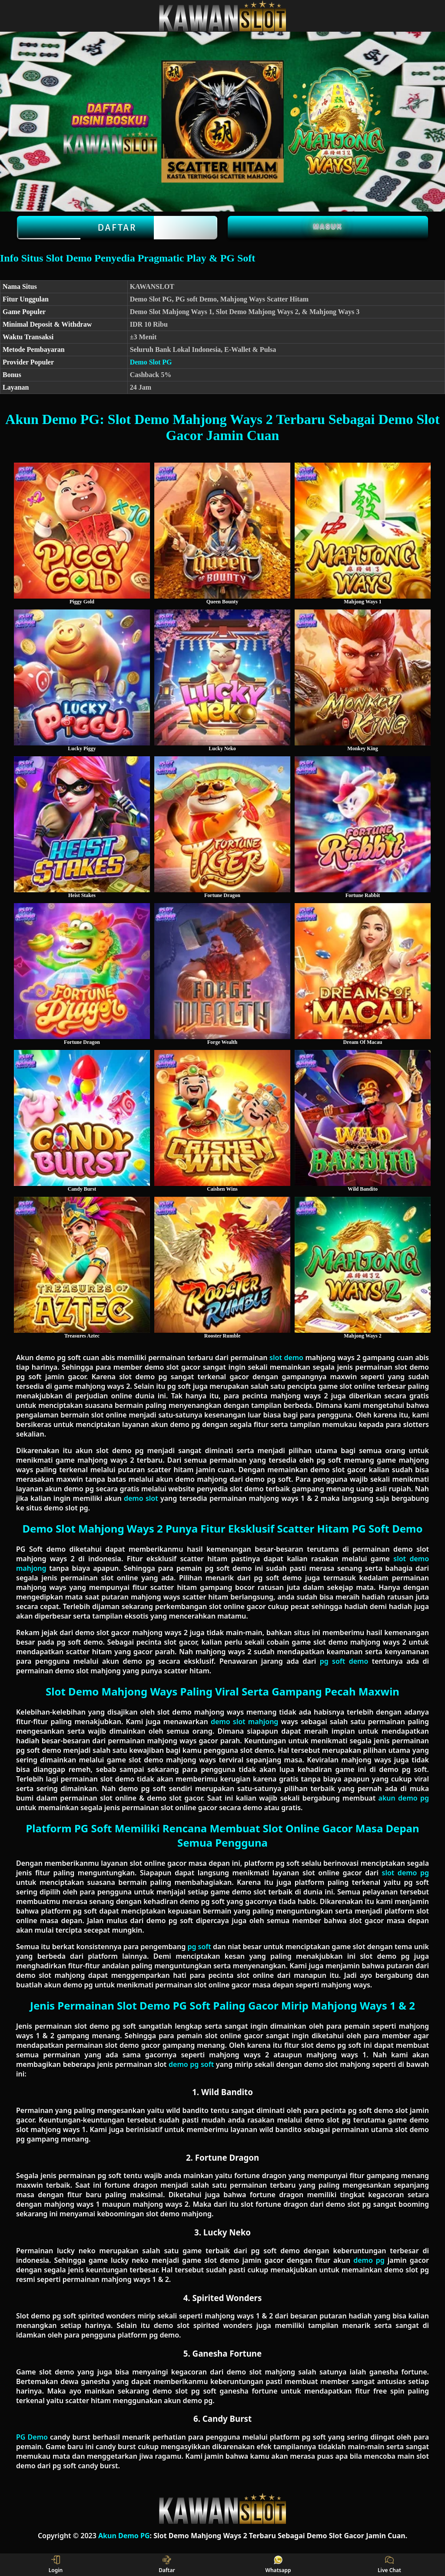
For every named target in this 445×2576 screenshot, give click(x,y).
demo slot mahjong (244, 1721)
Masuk (328, 226)
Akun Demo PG (124, 2535)
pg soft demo (344, 1661)
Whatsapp (278, 2565)
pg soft (199, 1946)
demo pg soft (191, 2064)
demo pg (369, 2260)
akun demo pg (404, 1798)
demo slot (141, 1498)
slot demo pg (405, 1872)
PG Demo (32, 2437)
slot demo (286, 1357)
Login (56, 2565)
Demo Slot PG (151, 362)
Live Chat (389, 2565)
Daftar (117, 227)
